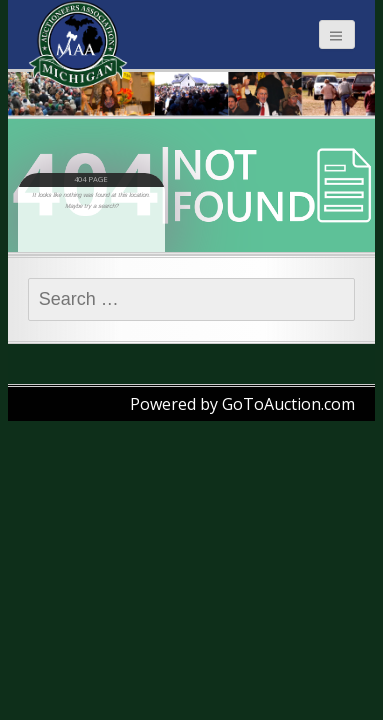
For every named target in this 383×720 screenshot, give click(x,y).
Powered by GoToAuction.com (242, 404)
